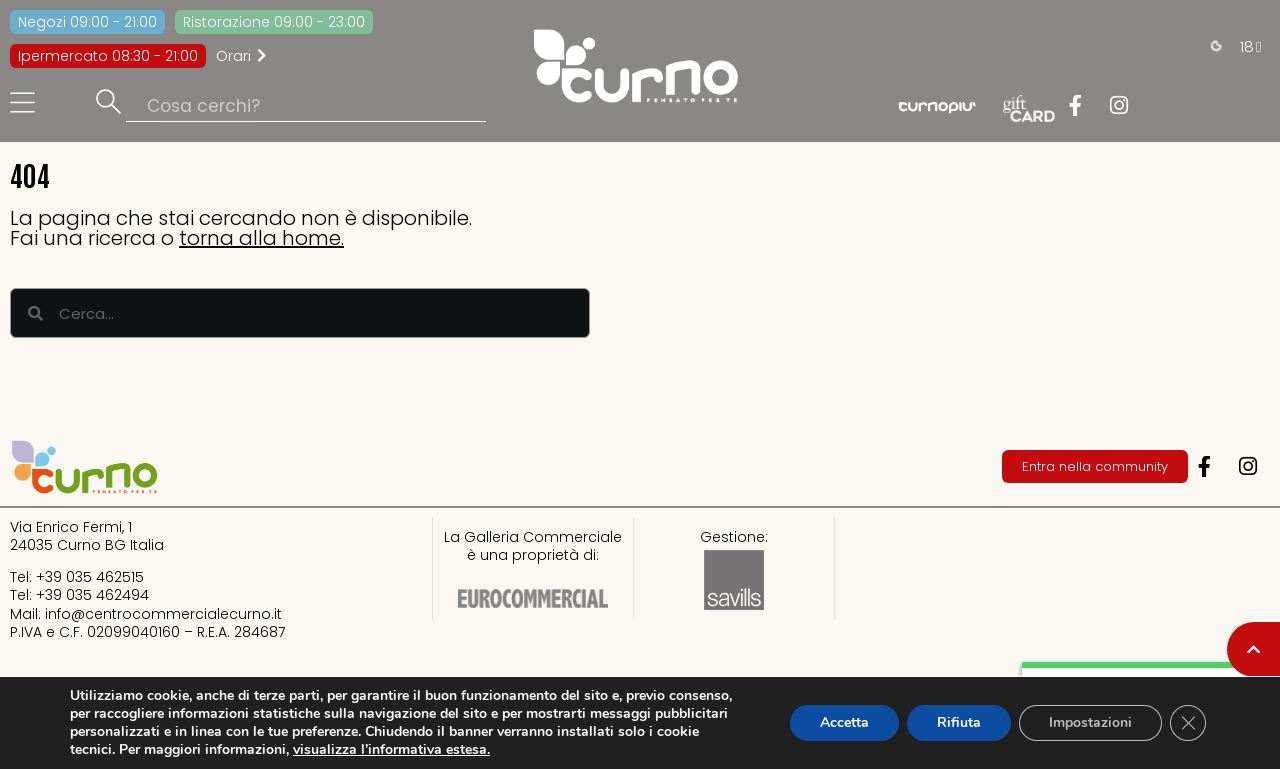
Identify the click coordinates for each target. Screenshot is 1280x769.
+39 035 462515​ (90, 577)
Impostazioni (1090, 722)
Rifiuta (959, 722)
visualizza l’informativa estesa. (391, 749)
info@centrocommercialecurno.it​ (163, 614)
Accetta (844, 722)
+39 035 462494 (92, 595)
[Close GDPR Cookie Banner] (1188, 723)
